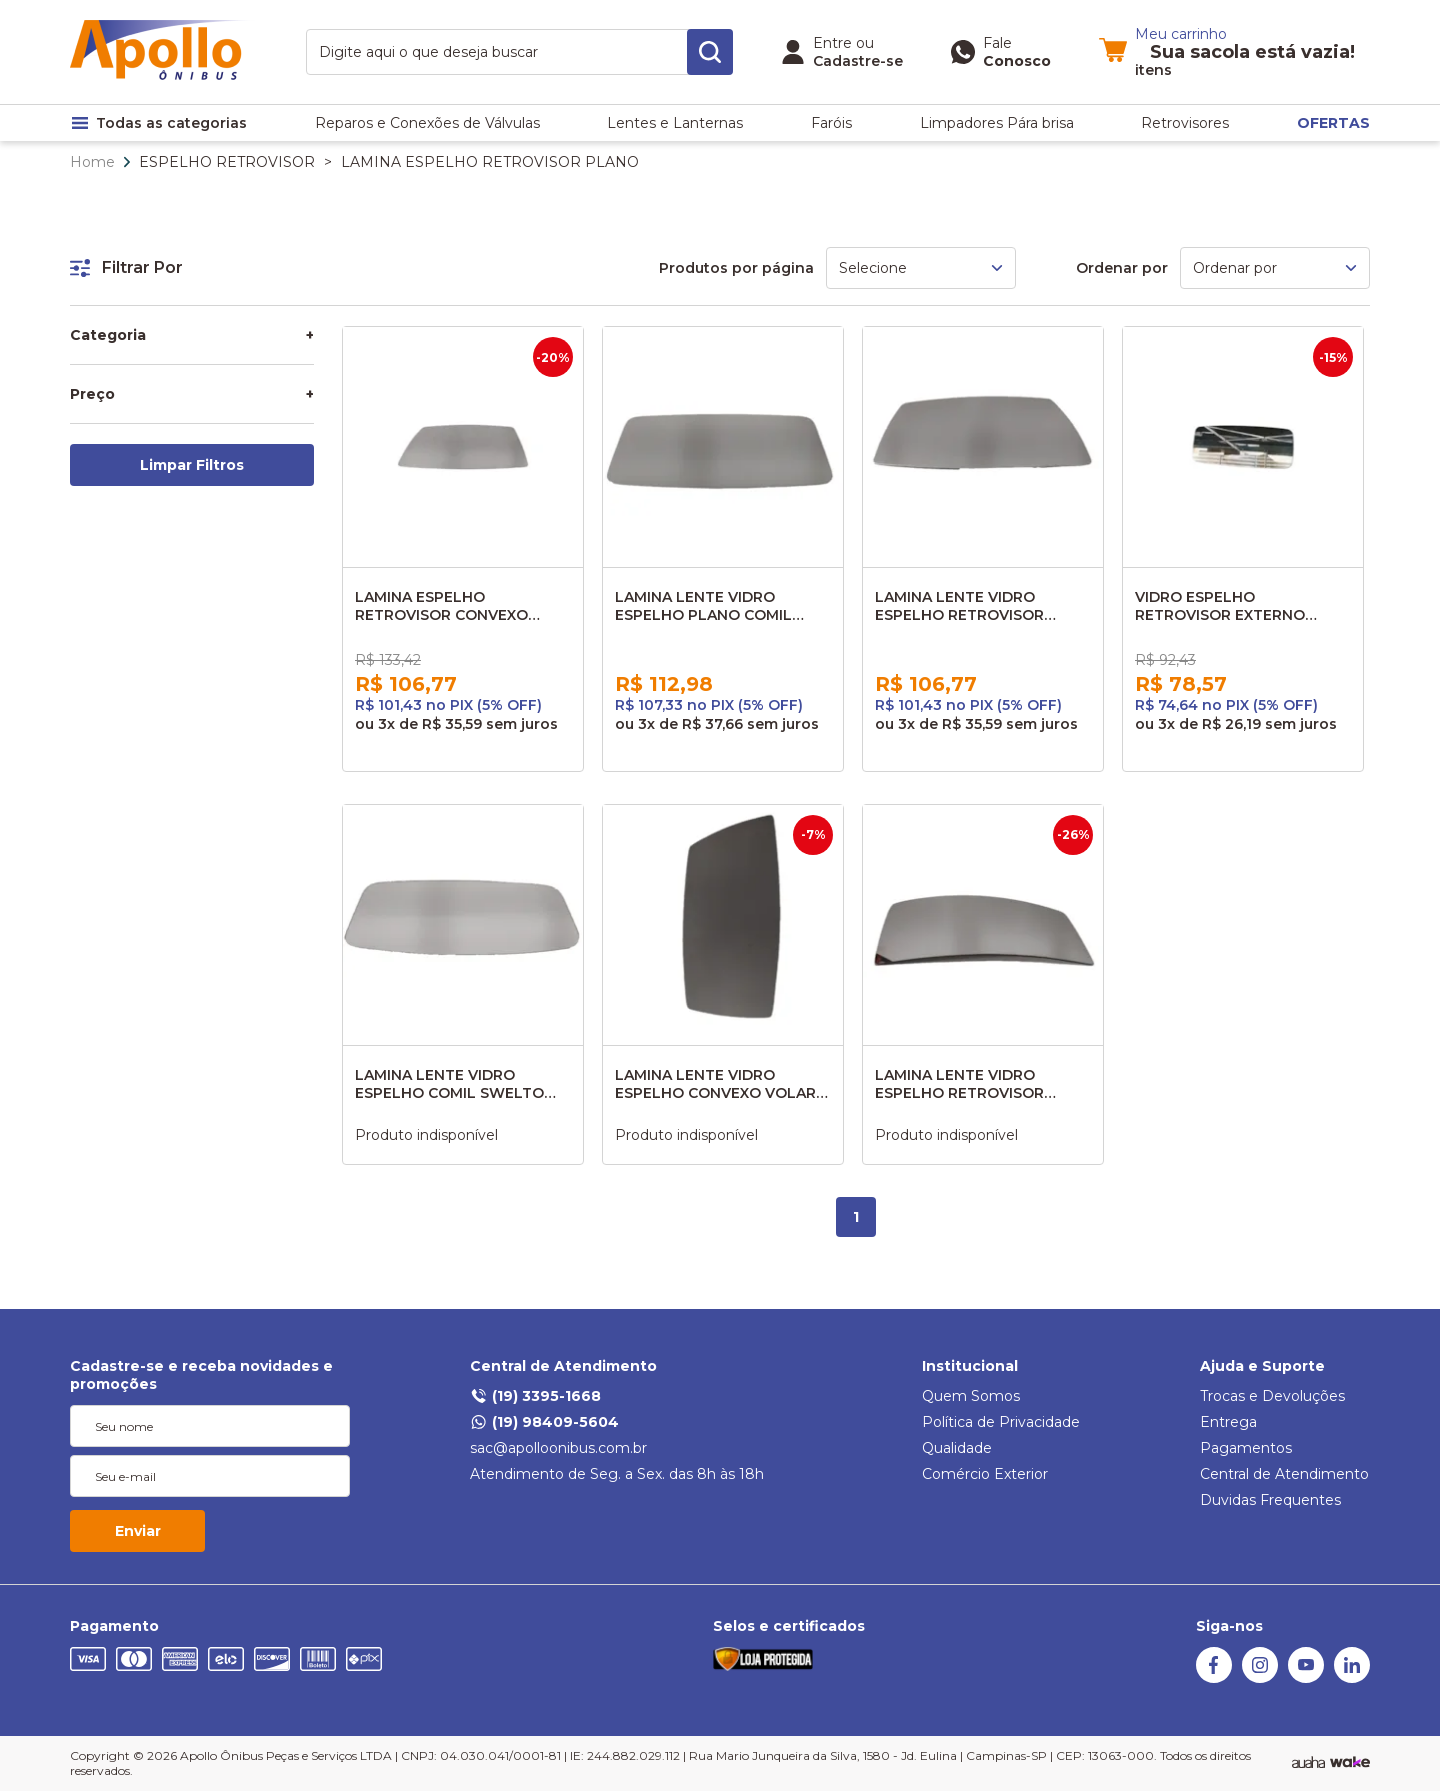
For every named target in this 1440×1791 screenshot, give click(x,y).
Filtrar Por (126, 267)
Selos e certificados (789, 1626)
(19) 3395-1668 (535, 1396)
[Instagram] (1260, 1678)
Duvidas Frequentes (1270, 1500)
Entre (832, 43)
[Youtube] (1306, 1678)
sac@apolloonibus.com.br (558, 1448)
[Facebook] (1214, 1678)
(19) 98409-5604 (544, 1422)
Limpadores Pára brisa (997, 123)
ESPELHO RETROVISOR (227, 162)
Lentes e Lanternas (675, 123)
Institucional (970, 1366)
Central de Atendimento (563, 1366)
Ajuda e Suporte (1262, 1366)
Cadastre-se (858, 61)
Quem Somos (971, 1396)
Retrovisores (1185, 123)
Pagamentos (1246, 1448)
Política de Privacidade (1001, 1422)
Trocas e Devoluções (1272, 1396)
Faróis (831, 123)
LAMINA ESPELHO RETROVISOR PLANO (490, 162)
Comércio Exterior (985, 1474)
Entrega (1228, 1422)
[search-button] (710, 52)
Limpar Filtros (192, 465)
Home (92, 162)
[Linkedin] (1352, 1678)
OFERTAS (1333, 123)
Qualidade (957, 1448)
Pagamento (114, 1626)
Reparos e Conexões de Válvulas (427, 123)
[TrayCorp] (1350, 1763)
